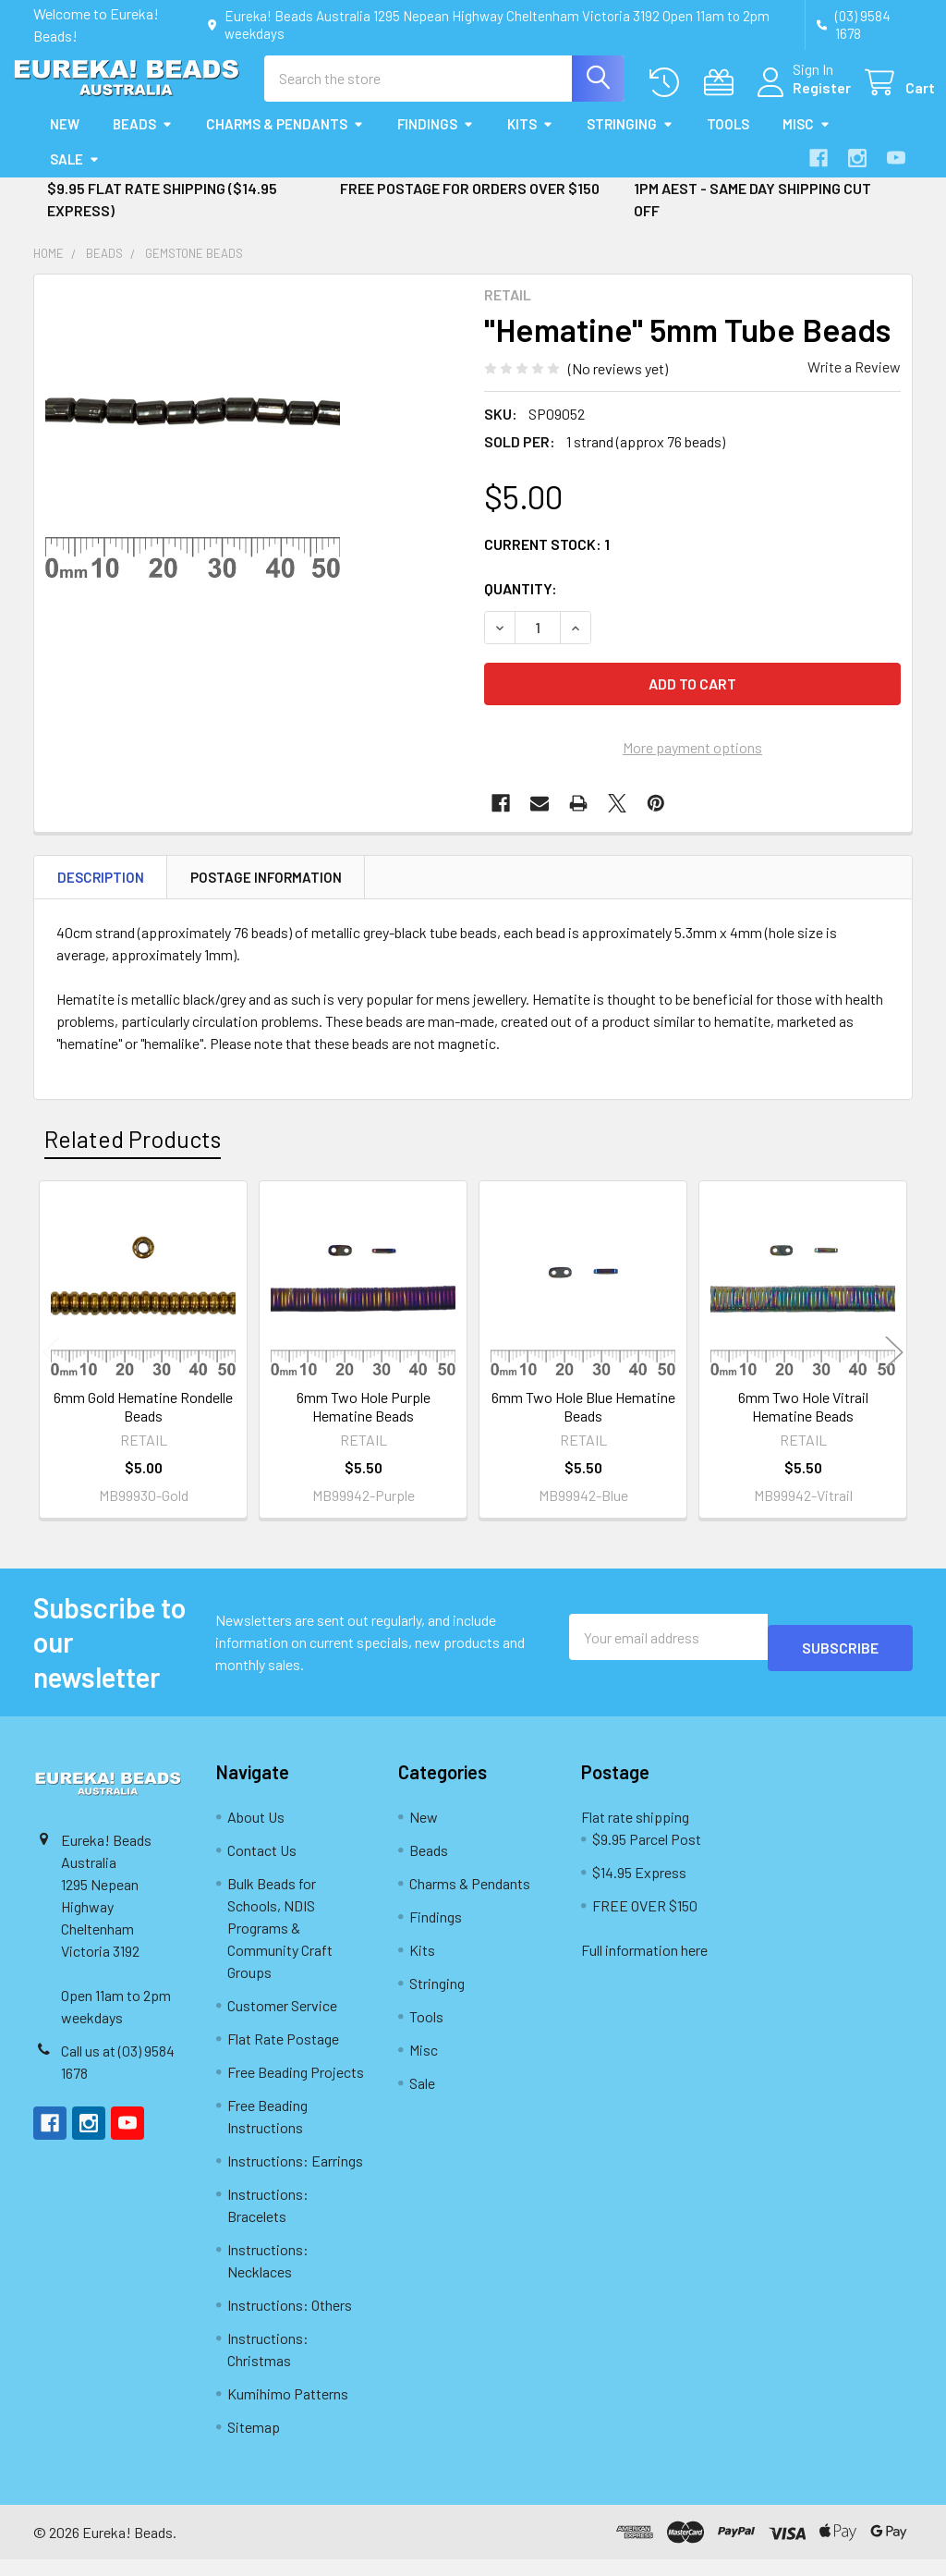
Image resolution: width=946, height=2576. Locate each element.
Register (799, 98)
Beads (143, 140)
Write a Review (854, 383)
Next (894, 1368)
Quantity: (520, 605)
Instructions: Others (289, 2321)
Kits (530, 140)
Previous (51, 1368)
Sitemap (253, 2443)
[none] (192, 449)
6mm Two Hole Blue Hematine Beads (583, 1423)
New (64, 140)
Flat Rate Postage (283, 2055)
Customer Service (282, 2022)
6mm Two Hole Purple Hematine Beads (364, 1423)
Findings (435, 140)
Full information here (644, 1966)
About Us (256, 1833)
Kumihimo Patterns (287, 2410)
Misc (806, 140)
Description (100, 893)
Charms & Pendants (285, 140)
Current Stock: (547, 560)
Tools (728, 140)
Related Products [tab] (132, 1155)
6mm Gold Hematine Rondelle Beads (143, 1423)
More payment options (692, 764)
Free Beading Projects (295, 2088)
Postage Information (266, 893)
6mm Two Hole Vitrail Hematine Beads (803, 1423)
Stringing (630, 140)
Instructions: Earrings (295, 2177)
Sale (75, 175)
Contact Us (262, 1866)
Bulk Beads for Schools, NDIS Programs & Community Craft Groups (280, 1944)
